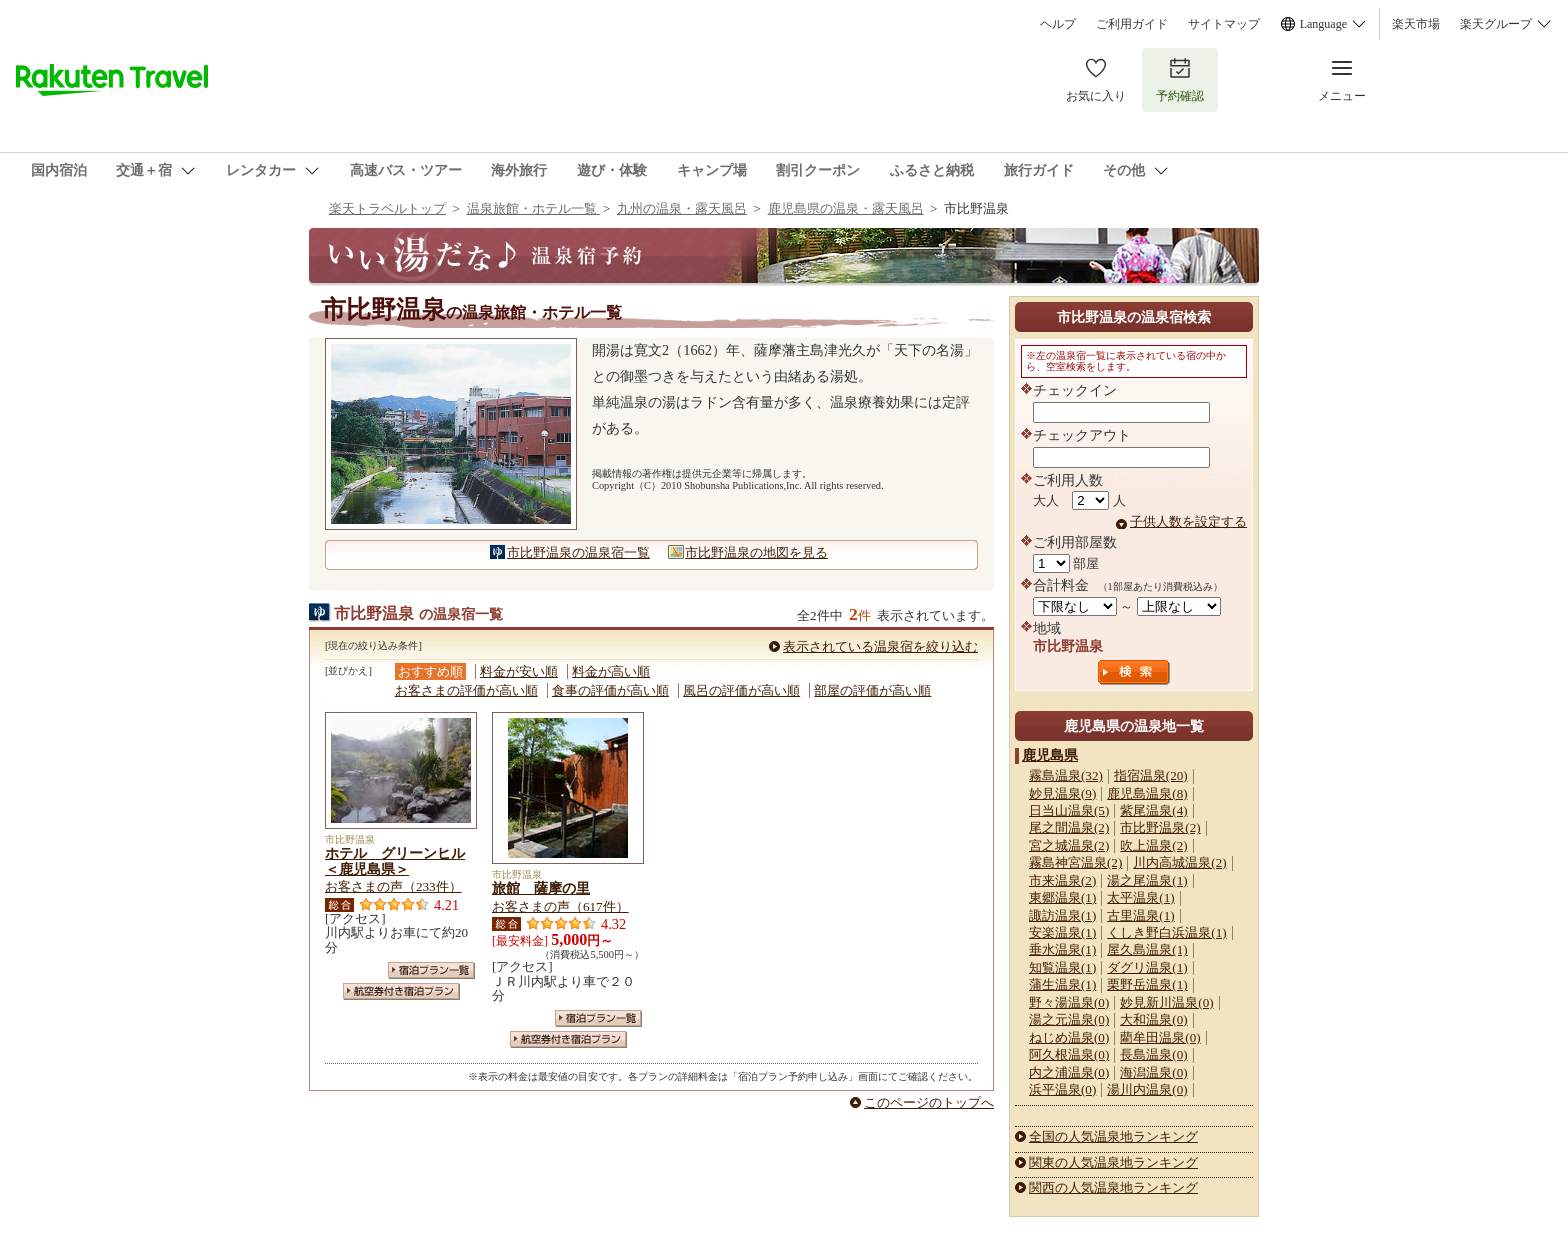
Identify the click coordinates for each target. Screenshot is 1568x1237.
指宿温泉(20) (1151, 775)
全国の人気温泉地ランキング (1113, 1136)
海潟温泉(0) (1153, 1072)
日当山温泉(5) (1069, 810)
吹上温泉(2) (1153, 845)
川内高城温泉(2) (1179, 862)
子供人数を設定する (1188, 521)
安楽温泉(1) (1062, 932)
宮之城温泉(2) (1069, 845)
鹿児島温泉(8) (1147, 793)
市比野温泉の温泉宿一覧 (578, 552)
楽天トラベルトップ (387, 208)
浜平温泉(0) (1062, 1089)
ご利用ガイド (1132, 24)
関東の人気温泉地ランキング (1113, 1162)
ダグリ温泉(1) (1147, 967)
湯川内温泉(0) (1147, 1089)
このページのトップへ (929, 1102)
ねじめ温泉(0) (1069, 1037)
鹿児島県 (1050, 755)
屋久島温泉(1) (1147, 949)
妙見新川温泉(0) (1166, 1002)
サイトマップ (1224, 24)
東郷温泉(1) (1062, 897)
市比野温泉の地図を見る (756, 552)
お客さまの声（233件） (393, 886)
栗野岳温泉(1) (1147, 984)
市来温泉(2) (1062, 880)
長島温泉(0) (1153, 1054)
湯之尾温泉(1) (1147, 880)
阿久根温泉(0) (1069, 1054)
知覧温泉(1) (1062, 967)
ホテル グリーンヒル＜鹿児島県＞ (395, 861)
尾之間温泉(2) (1069, 827)
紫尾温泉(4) (1153, 810)
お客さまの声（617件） (560, 906)
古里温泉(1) (1140, 915)
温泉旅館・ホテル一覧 (533, 208)
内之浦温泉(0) (1069, 1072)
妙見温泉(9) (1062, 793)
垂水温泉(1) (1062, 949)
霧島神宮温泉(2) (1075, 862)
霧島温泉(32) (1066, 775)
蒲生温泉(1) (1062, 984)
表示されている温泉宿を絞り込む (880, 646)
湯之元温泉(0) (1069, 1019)
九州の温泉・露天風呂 (682, 208)
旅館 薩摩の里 (541, 888)
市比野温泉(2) (1160, 827)
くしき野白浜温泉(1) (1166, 932)
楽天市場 (1416, 24)
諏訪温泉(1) (1062, 915)
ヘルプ (1058, 24)
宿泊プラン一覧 (431, 970)
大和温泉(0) (1153, 1019)
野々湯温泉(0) (1069, 1002)
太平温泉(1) (1140, 897)
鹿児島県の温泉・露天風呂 (846, 208)
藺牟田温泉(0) (1160, 1037)
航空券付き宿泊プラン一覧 (401, 991)
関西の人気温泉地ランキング (1113, 1187)
